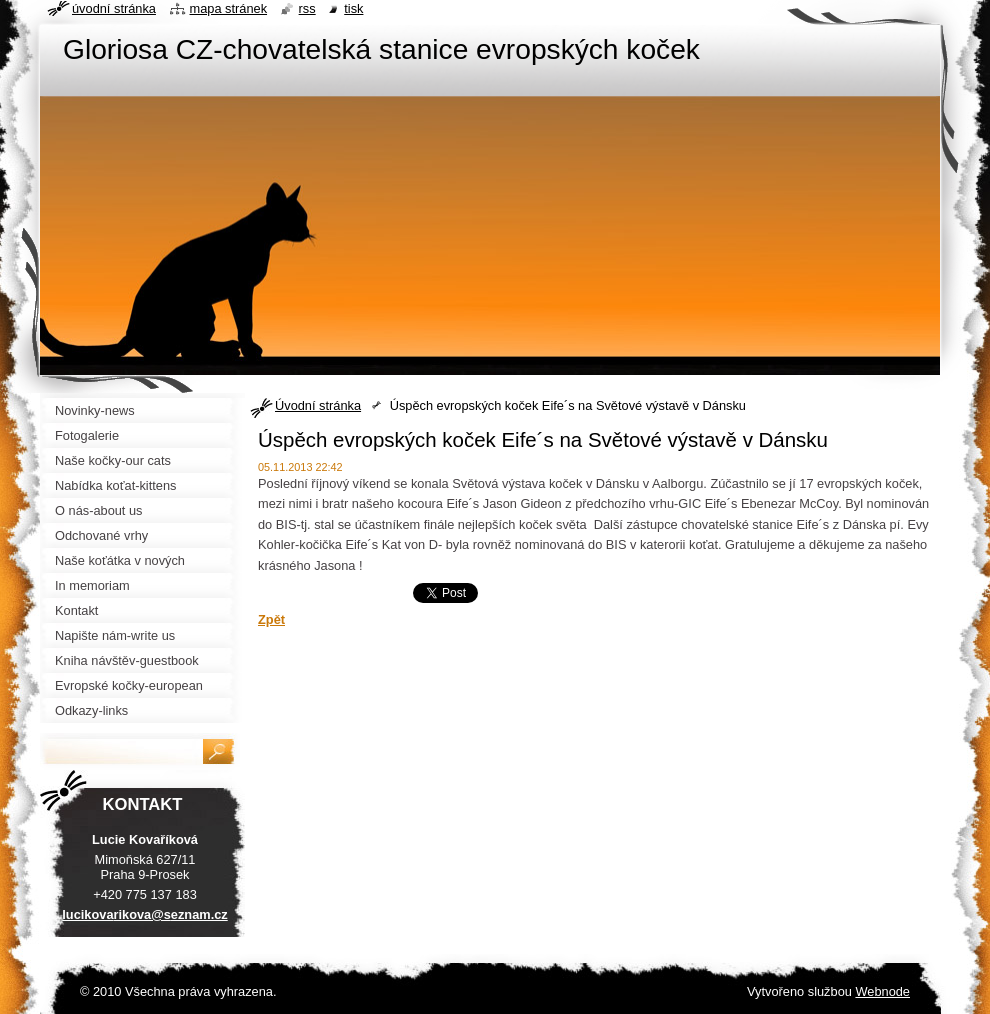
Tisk (353, 8)
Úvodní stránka (318, 405)
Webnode (882, 991)
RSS (307, 8)
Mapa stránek (229, 8)
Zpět (271, 619)
